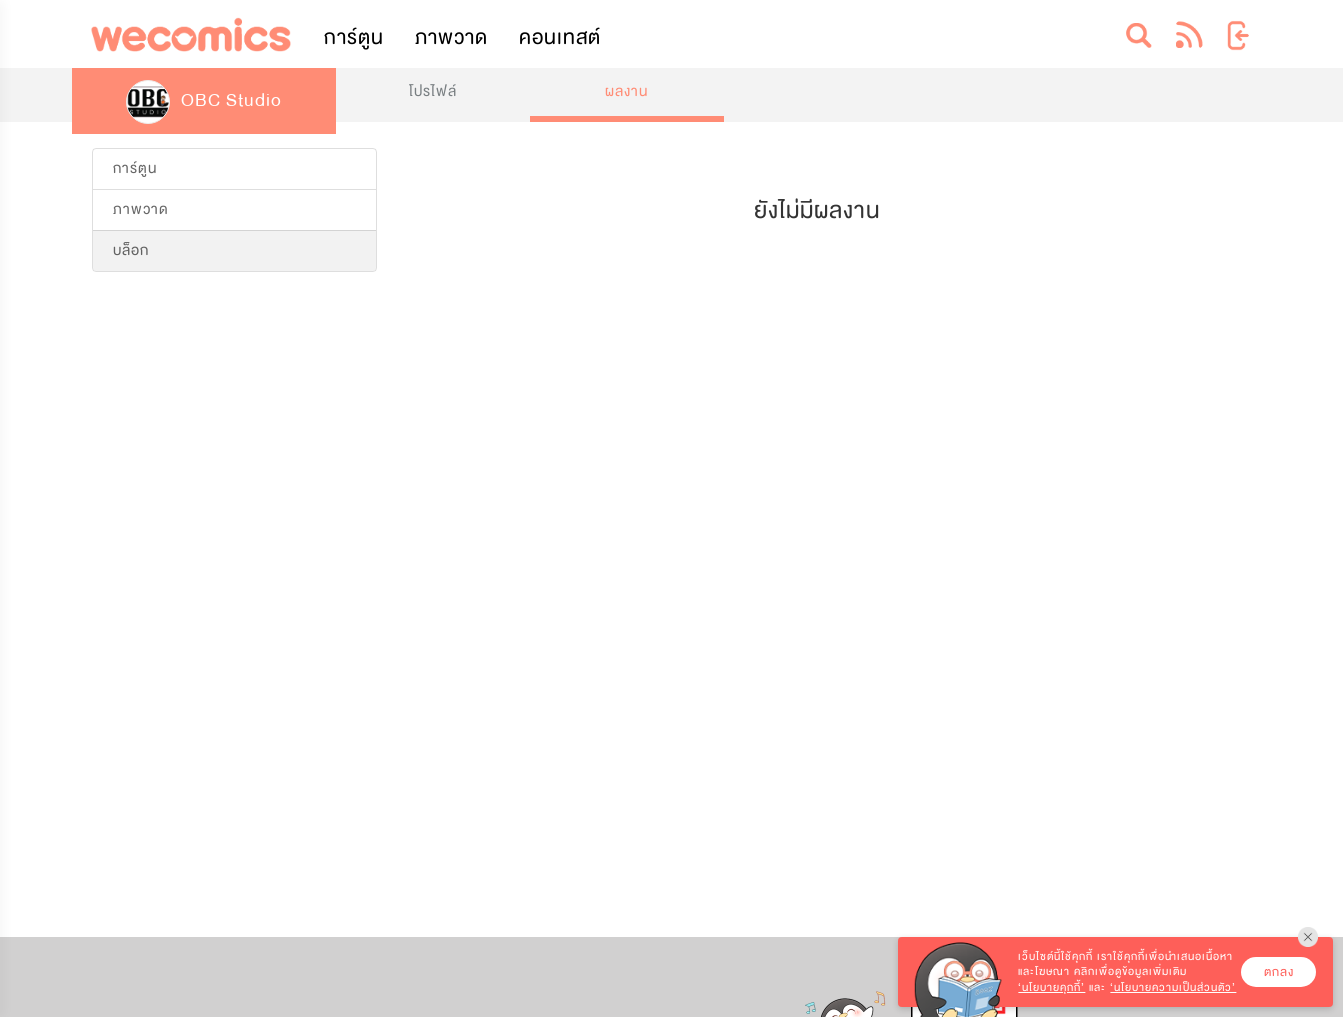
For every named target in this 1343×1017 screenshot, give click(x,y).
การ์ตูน (354, 37)
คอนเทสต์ (560, 37)
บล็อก (131, 250)
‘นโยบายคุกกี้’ (1051, 987)
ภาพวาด (451, 37)
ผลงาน (626, 91)
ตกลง (1279, 972)
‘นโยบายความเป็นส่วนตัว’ (1173, 987)
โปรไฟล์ (433, 91)
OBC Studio (204, 100)
